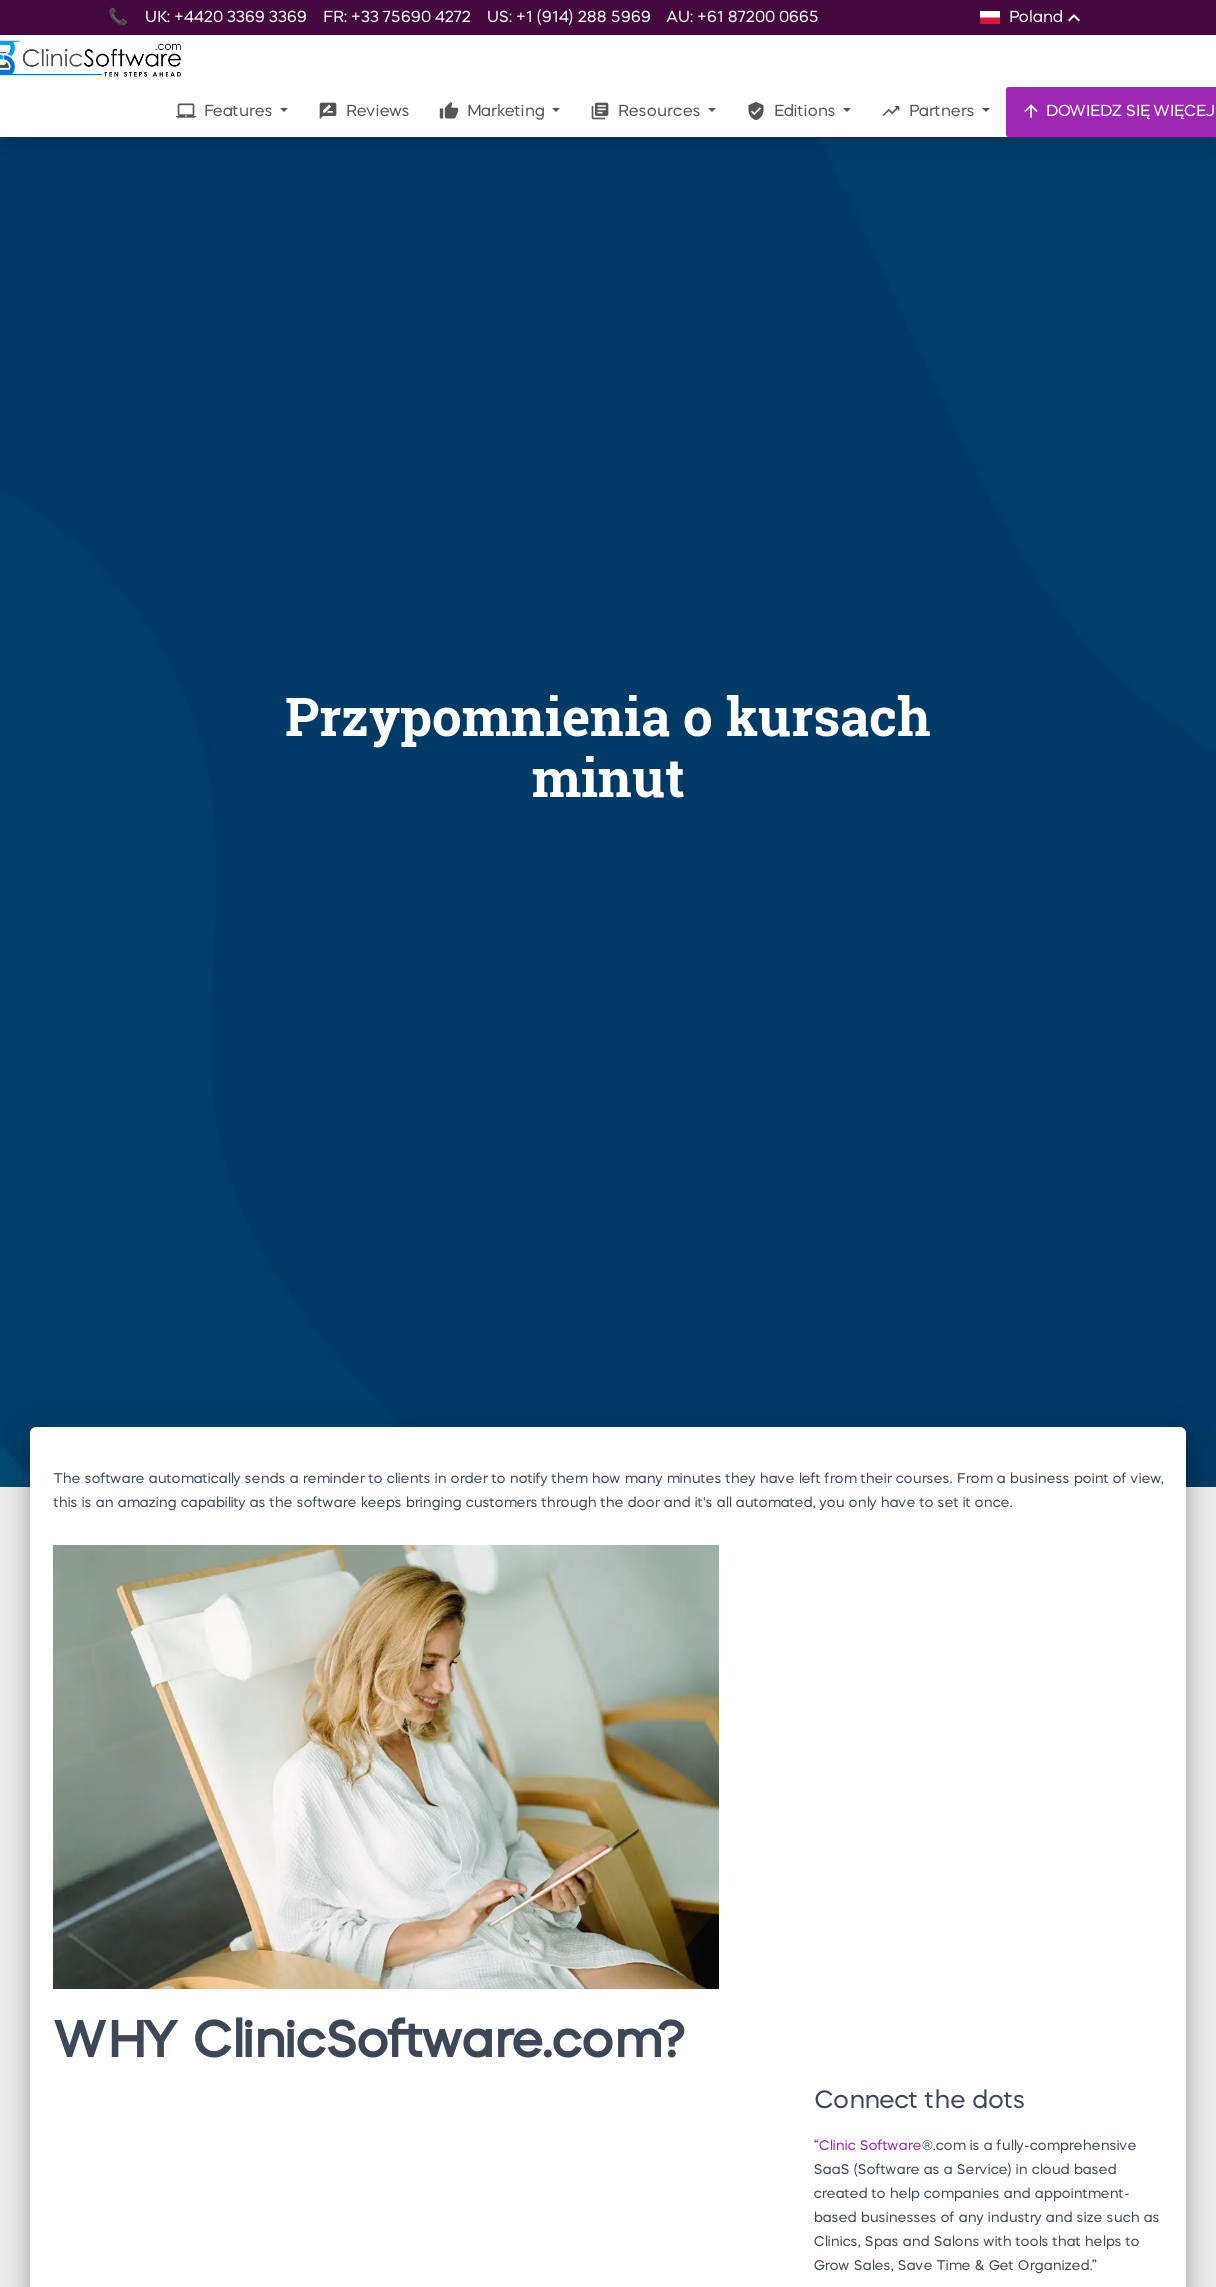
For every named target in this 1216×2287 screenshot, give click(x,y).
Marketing (493, 111)
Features (226, 111)
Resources (647, 111)
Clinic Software (869, 2146)
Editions (792, 111)
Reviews (363, 111)
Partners (929, 111)
